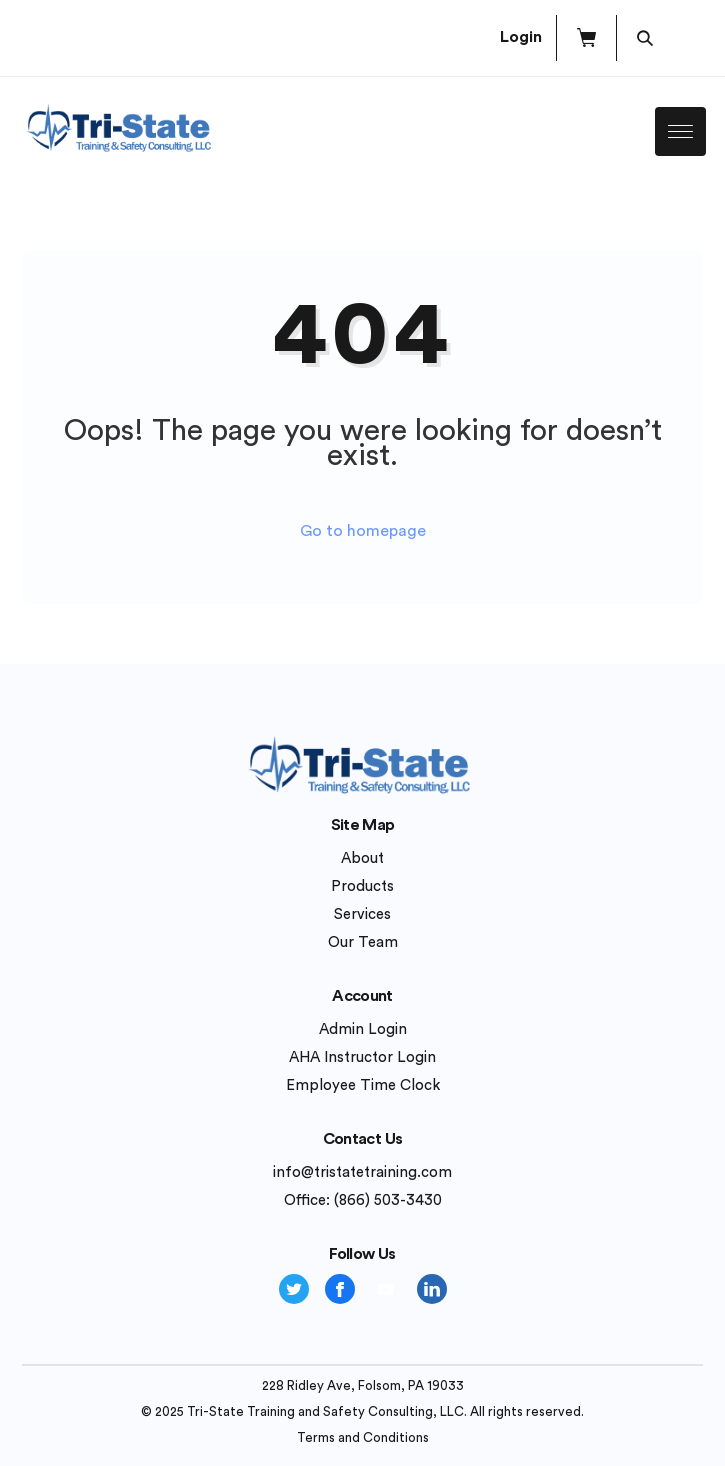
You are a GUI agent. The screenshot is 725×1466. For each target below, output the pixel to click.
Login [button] (521, 37)
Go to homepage (363, 531)
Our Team (363, 942)
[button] (586, 38)
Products (362, 886)
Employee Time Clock (363, 1085)
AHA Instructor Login (362, 1057)
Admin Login (363, 1029)
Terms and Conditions (363, 1437)
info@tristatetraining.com (362, 1172)
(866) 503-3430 (388, 1200)
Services (362, 914)
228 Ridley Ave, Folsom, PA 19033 (363, 1385)
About (362, 858)
